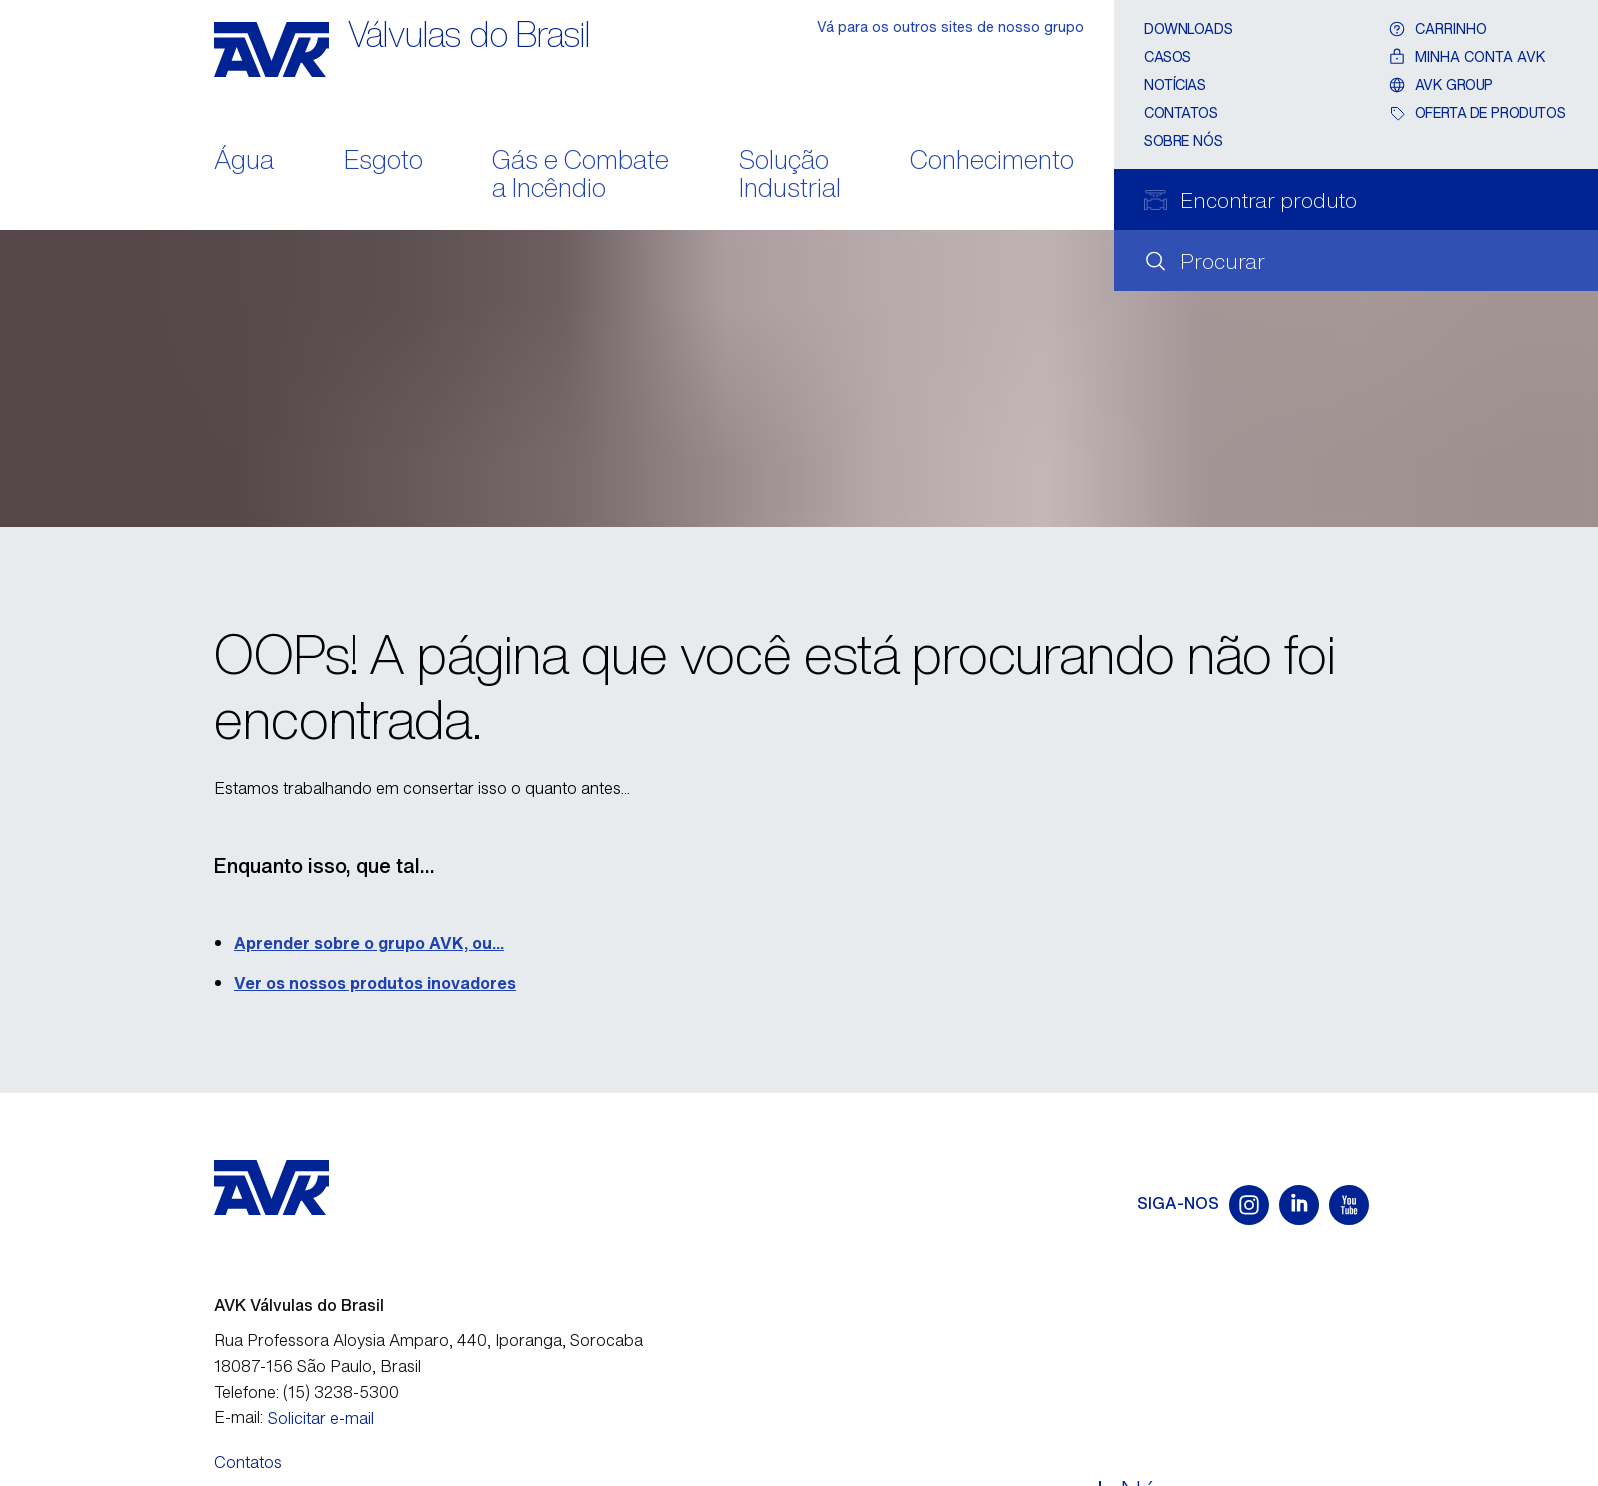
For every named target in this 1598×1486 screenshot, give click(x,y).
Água (244, 161)
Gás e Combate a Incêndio (580, 176)
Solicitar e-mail (321, 1418)
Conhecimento (992, 161)
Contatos (1181, 112)
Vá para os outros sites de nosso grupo (950, 26)
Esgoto (383, 161)
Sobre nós (1183, 140)
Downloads (1188, 28)
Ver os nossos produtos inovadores (375, 983)
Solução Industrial (790, 176)
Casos (1167, 56)
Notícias (1175, 84)
